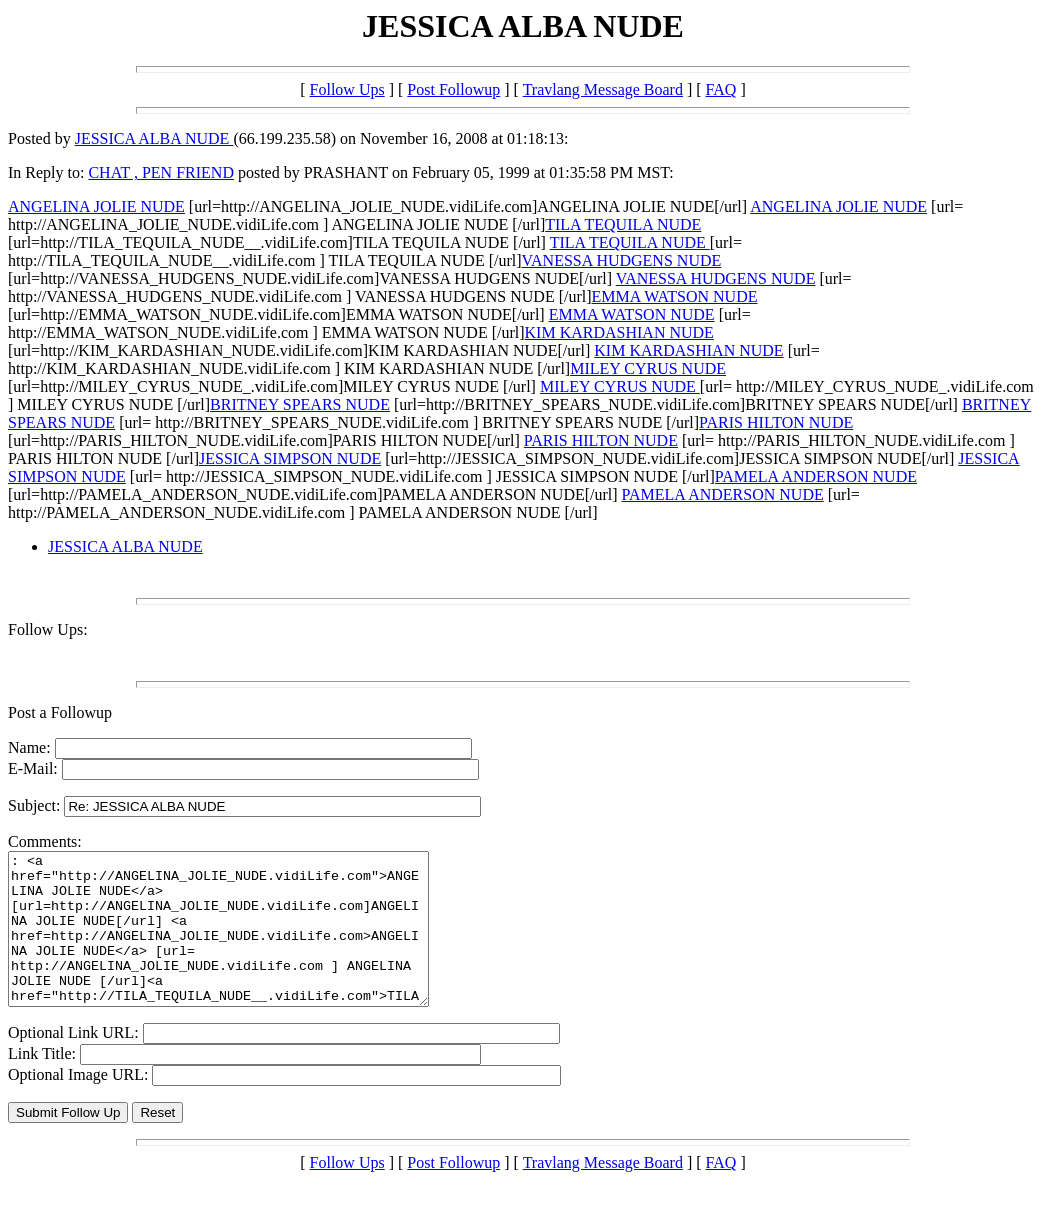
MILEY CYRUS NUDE (648, 368)
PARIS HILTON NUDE (776, 422)
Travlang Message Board (603, 89)
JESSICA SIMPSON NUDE (290, 458)
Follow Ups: (48, 629)
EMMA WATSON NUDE (675, 296)
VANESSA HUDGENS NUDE (622, 260)
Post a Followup (60, 712)
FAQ (721, 89)
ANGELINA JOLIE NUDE (96, 206)
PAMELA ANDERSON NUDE (816, 476)
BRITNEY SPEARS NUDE (300, 404)
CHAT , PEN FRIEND (161, 172)
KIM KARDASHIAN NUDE (619, 332)
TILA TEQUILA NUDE (623, 224)
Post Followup (453, 89)
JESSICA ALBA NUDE (154, 138)
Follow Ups (347, 89)
